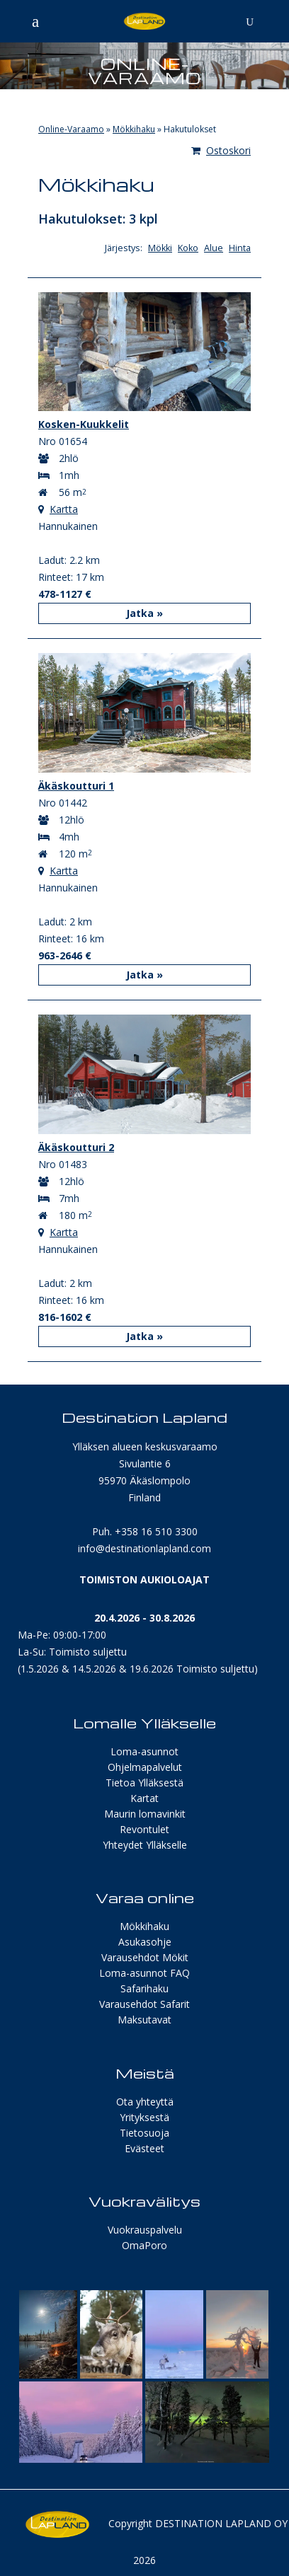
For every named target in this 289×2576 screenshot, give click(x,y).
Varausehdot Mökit (144, 1957)
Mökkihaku (134, 129)
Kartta (64, 509)
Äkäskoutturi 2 (76, 1147)
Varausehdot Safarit (144, 2004)
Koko (188, 248)
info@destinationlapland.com (144, 1548)
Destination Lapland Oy (221, 2523)
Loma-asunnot (144, 1751)
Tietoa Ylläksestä (144, 1782)
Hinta (240, 248)
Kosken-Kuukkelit (83, 424)
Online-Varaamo (71, 129)
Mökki (160, 248)
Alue (213, 248)
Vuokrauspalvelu (145, 2229)
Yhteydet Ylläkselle (145, 1845)
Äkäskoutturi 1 (76, 785)
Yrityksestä (144, 2117)
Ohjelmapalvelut (145, 1767)
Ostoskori (221, 150)
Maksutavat (144, 2019)
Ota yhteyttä (145, 2101)
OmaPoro (144, 2245)
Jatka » (144, 613)
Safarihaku (144, 1988)
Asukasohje (144, 1941)
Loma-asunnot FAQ (144, 1973)
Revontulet (144, 1829)
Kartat (144, 1798)
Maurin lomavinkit (145, 1813)
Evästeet (144, 2148)
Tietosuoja (144, 2132)
